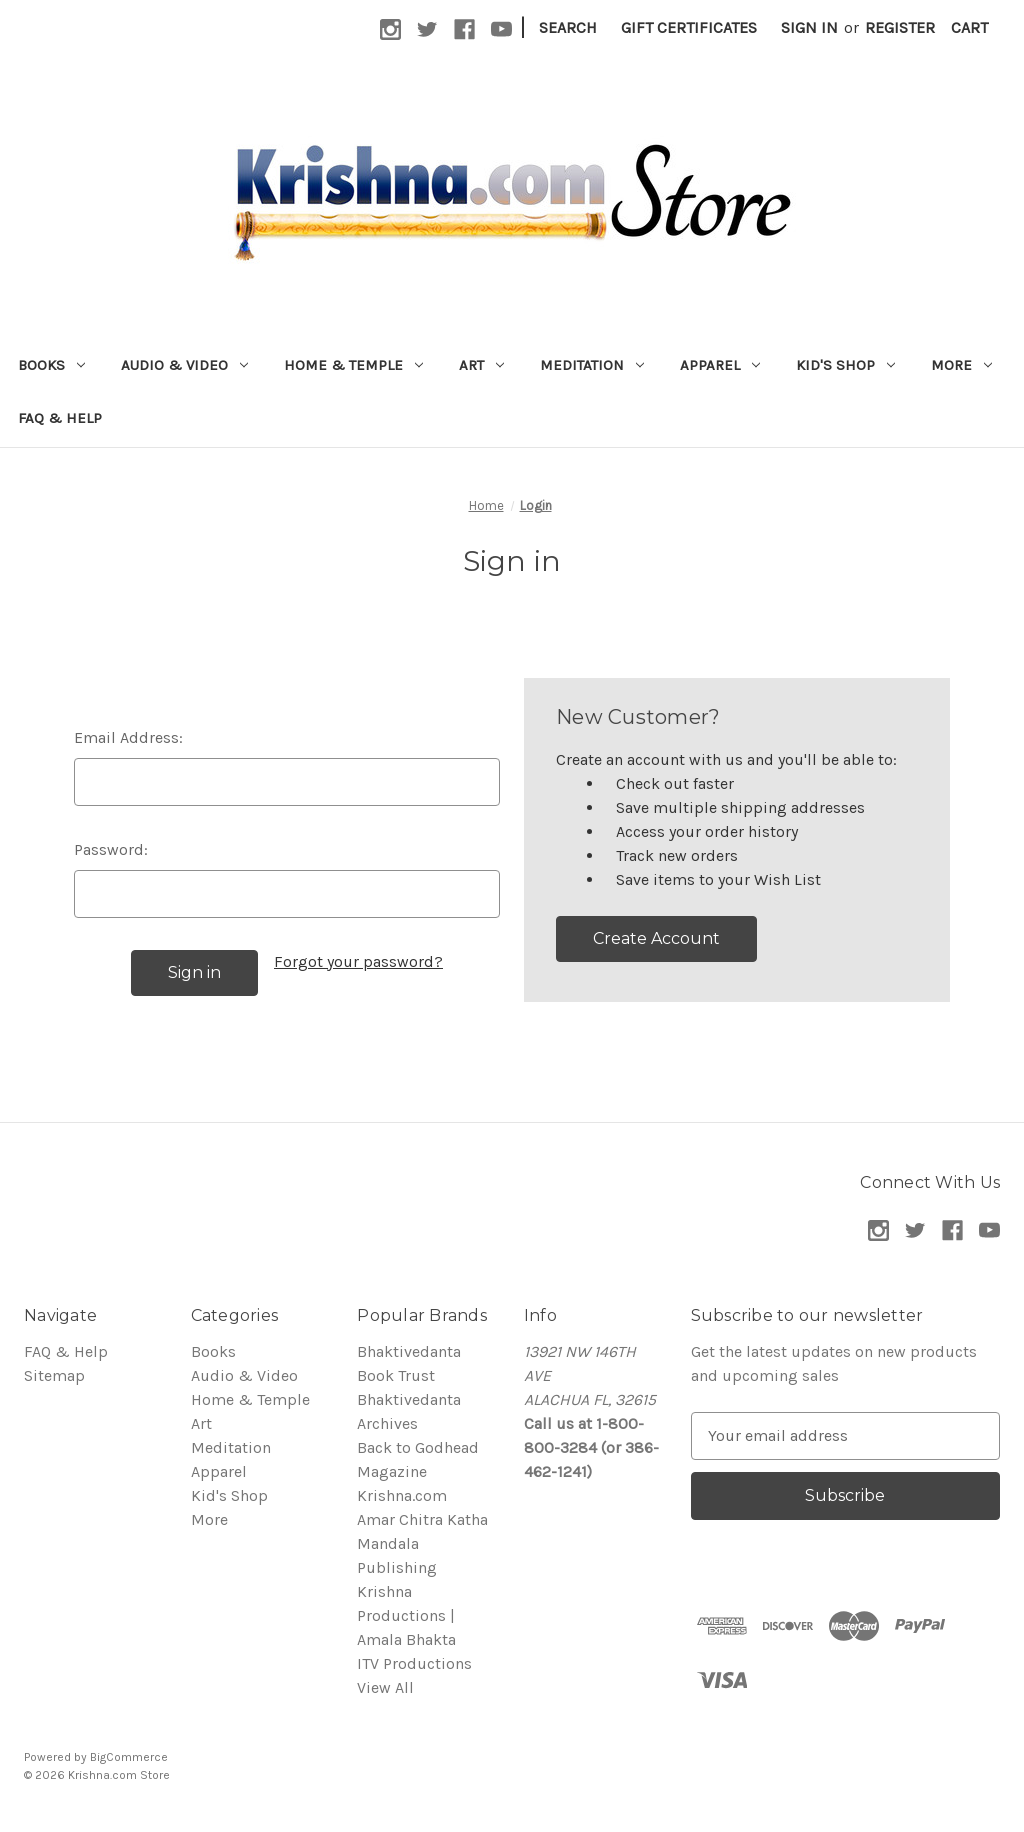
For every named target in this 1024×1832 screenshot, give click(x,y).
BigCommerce (129, 1757)
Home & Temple (353, 365)
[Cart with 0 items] (969, 28)
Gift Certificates (689, 27)
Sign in (809, 27)
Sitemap (54, 1375)
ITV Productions (414, 1663)
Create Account (656, 938)
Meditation (592, 365)
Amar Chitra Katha (422, 1519)
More (961, 365)
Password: (111, 849)
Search (568, 27)
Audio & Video (184, 365)
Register (900, 27)
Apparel (720, 365)
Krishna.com (402, 1495)
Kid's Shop (845, 365)
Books (51, 365)
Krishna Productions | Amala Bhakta (406, 1615)
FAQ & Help (60, 418)
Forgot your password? (358, 961)
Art (481, 365)
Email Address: (128, 737)
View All (385, 1687)
